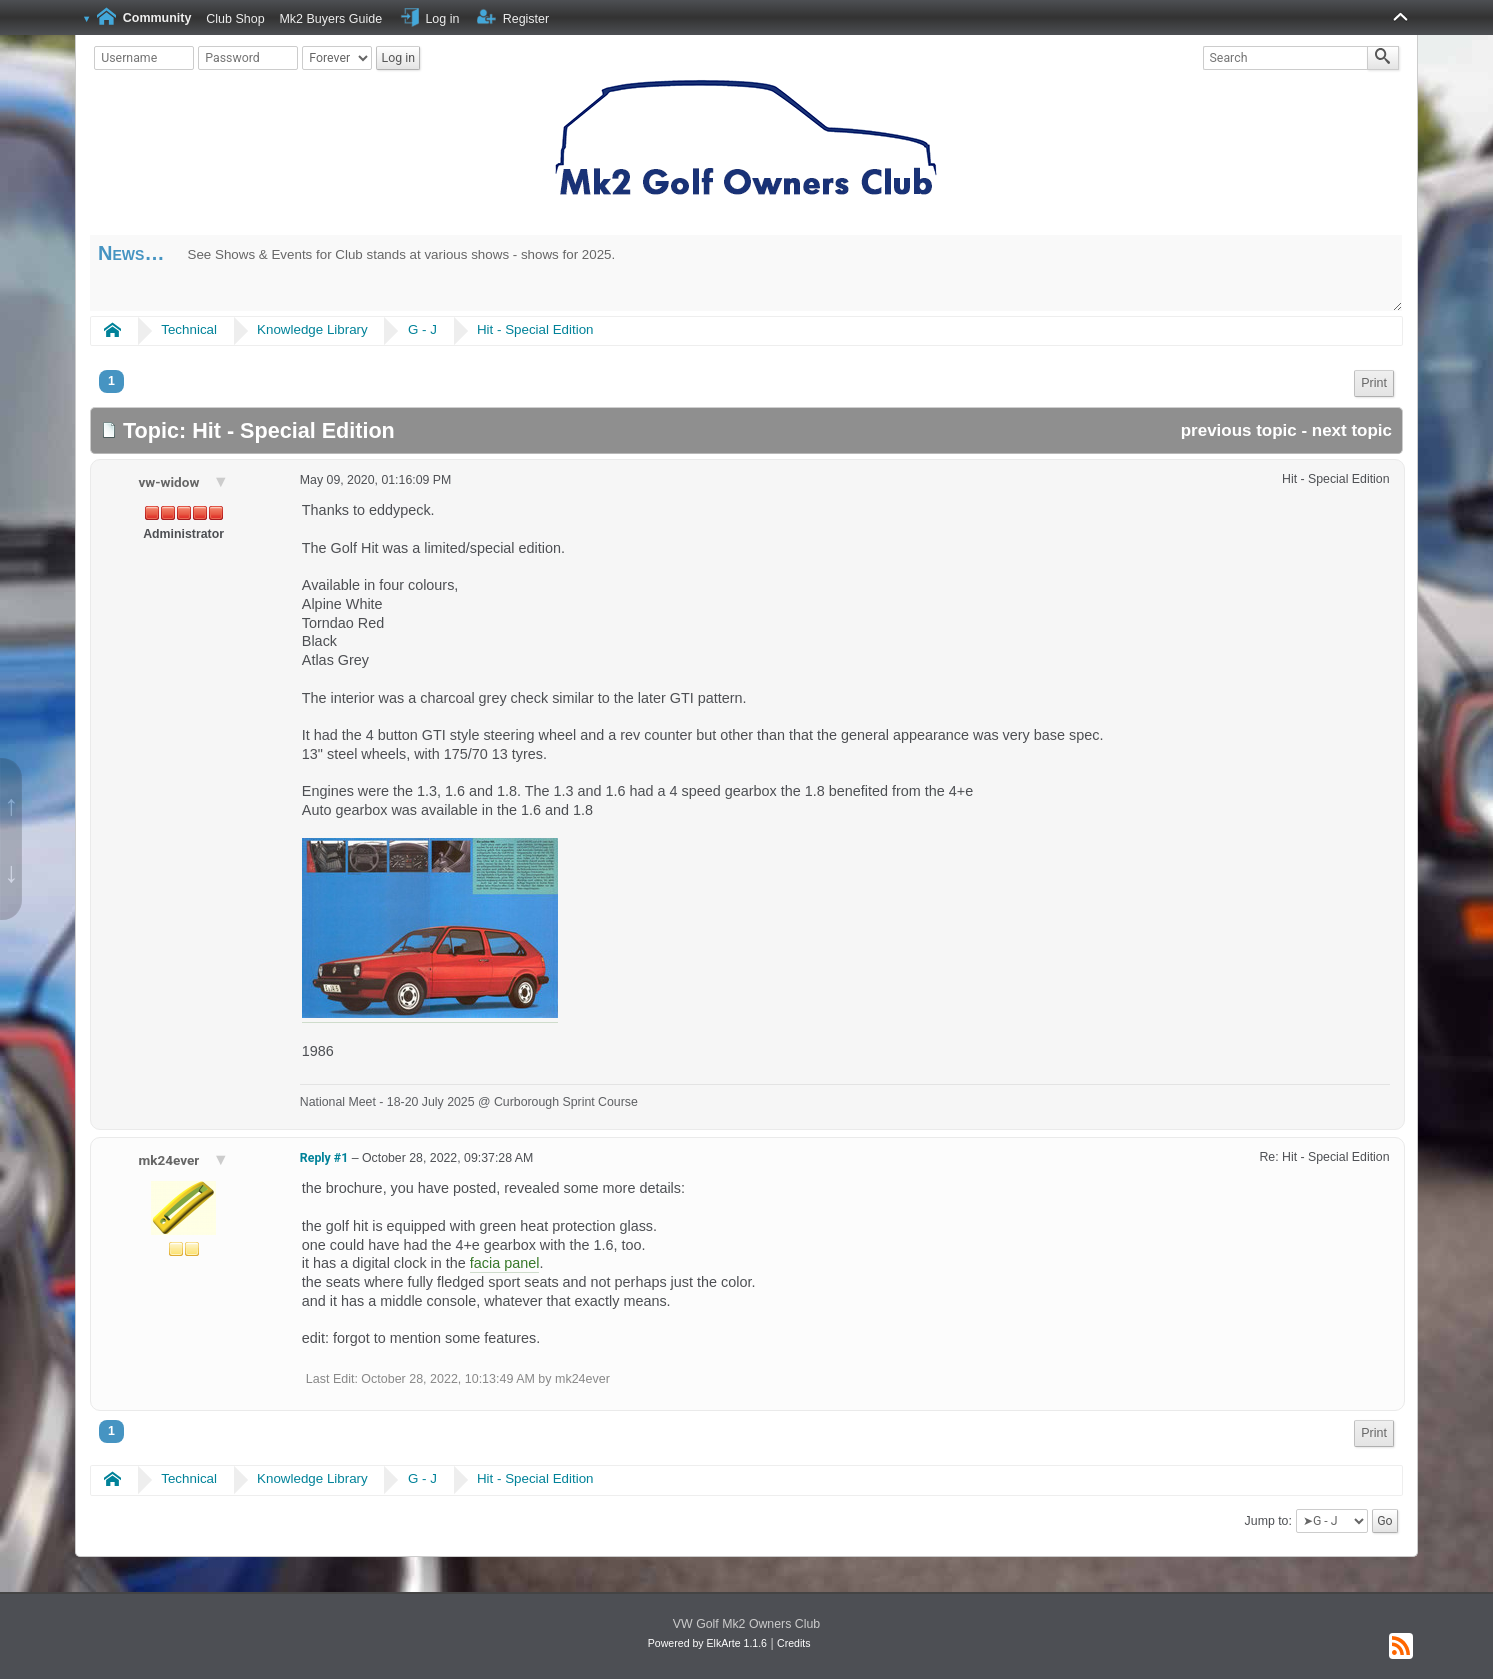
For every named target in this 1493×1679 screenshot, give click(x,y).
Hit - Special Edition (535, 329)
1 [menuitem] (111, 381)
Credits (793, 1643)
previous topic (1239, 430)
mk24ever (170, 1160)
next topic (1352, 430)
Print (1374, 383)
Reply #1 (324, 1158)
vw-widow (170, 482)
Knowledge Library (312, 329)
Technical (189, 329)
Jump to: (1268, 1521)
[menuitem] (1374, 383)
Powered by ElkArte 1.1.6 (707, 1643)
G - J (422, 329)
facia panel (505, 1263)
